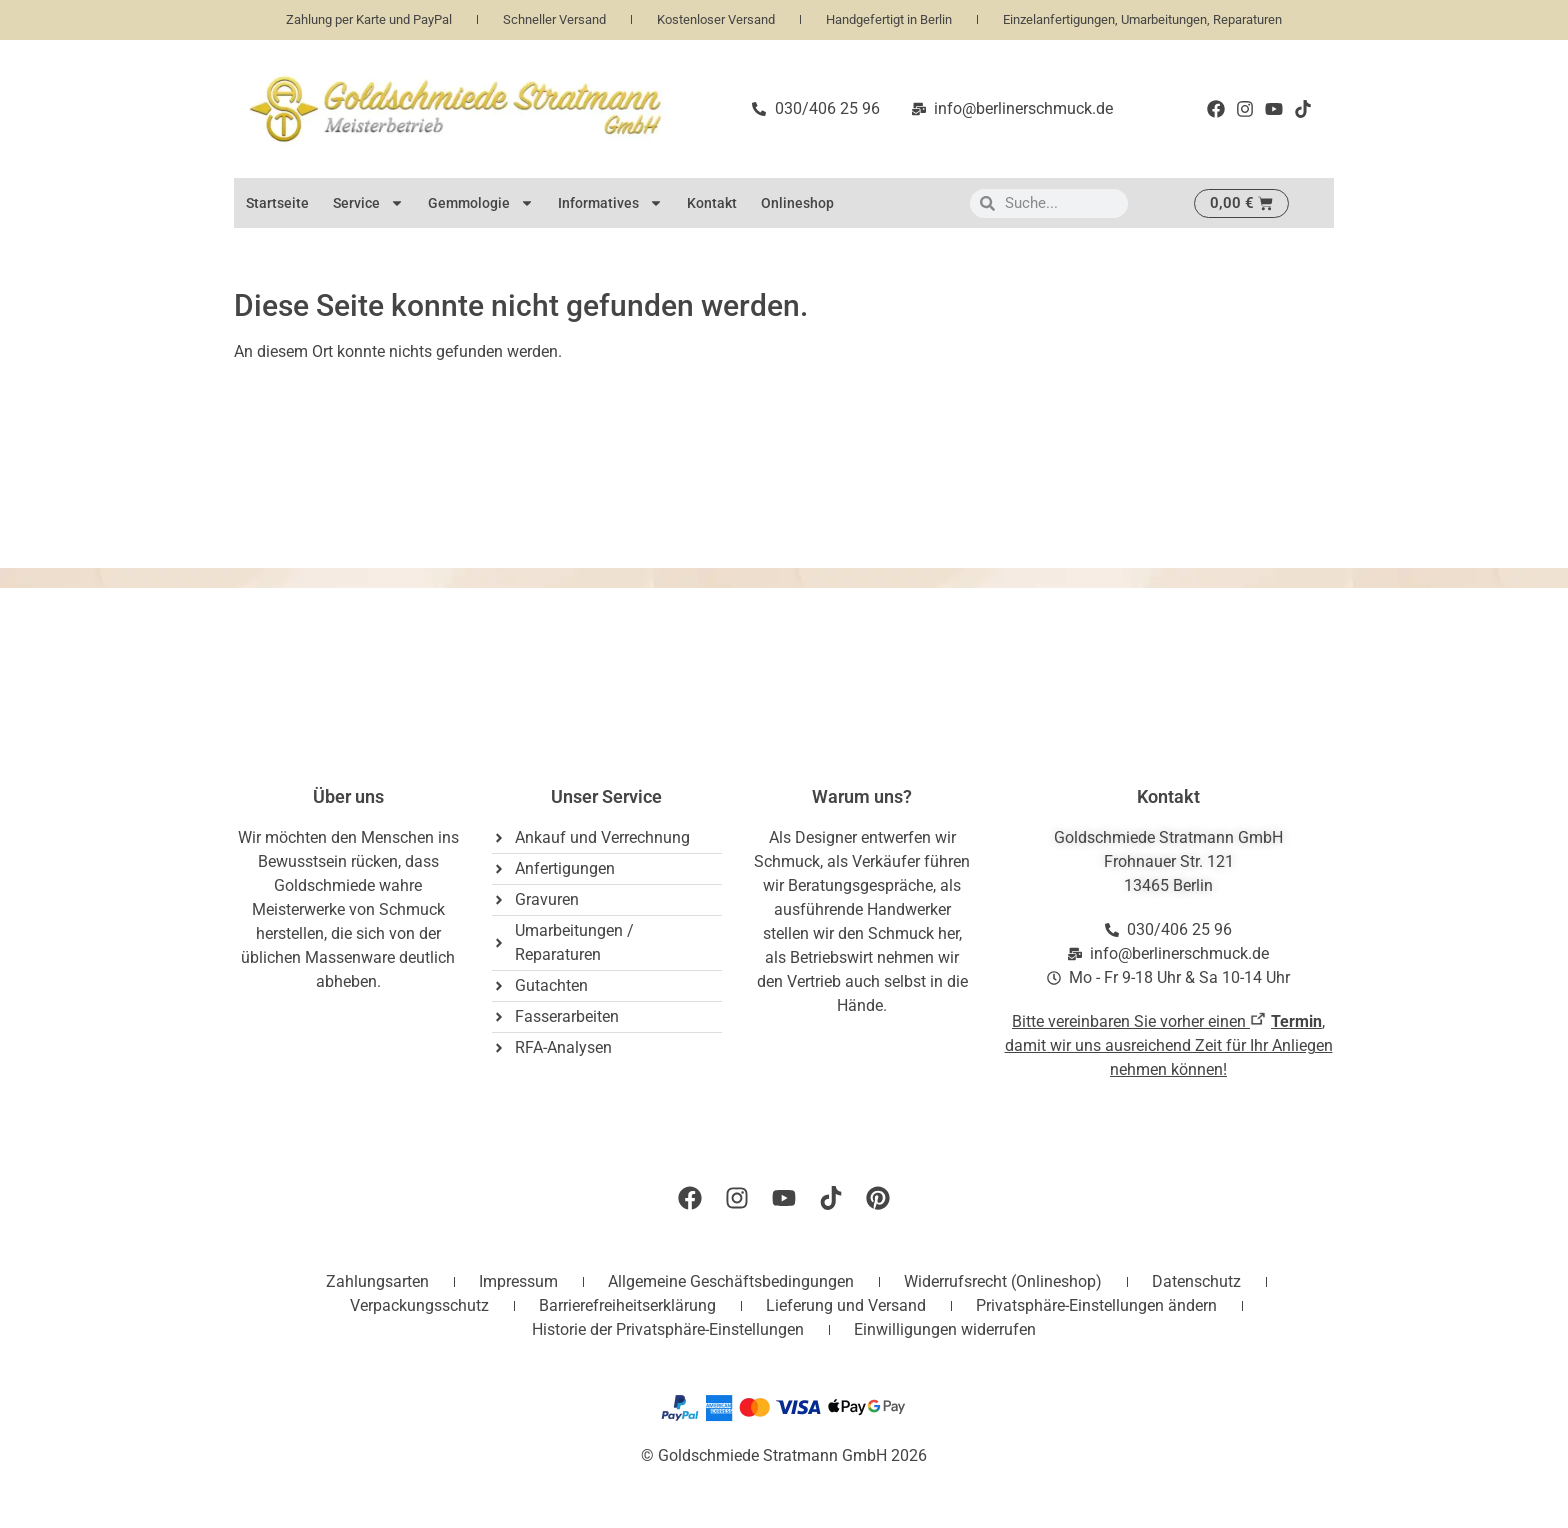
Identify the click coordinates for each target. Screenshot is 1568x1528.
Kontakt (712, 203)
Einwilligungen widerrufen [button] (945, 1329)
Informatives (610, 203)
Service (368, 203)
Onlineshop (797, 203)
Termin (1296, 1021)
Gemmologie (481, 203)
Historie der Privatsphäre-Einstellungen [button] (668, 1329)
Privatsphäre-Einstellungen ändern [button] (1096, 1305)
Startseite (277, 203)
